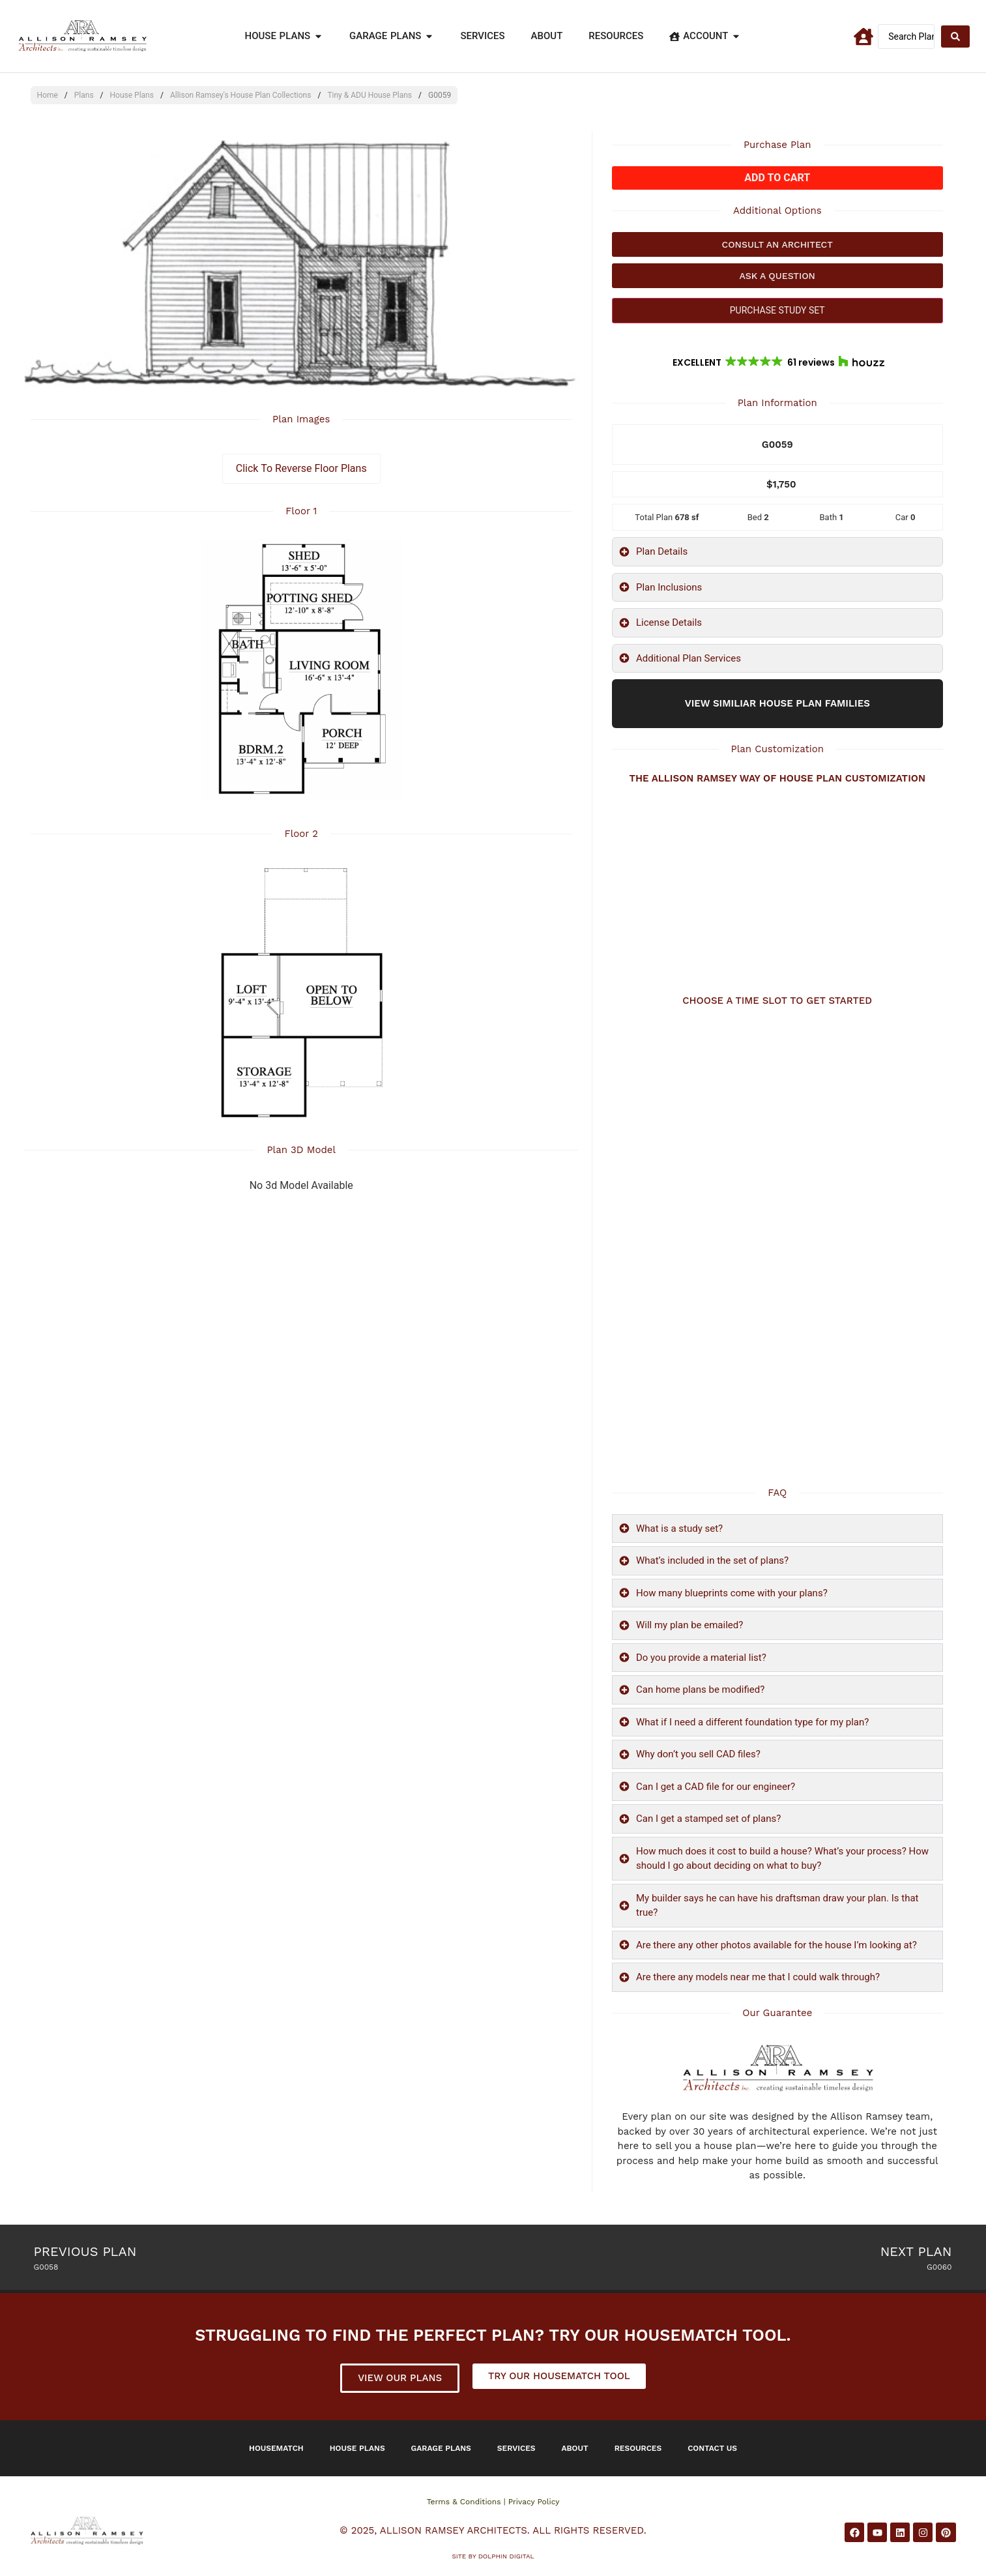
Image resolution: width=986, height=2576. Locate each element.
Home (47, 95)
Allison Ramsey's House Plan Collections (241, 95)
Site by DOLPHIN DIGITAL (493, 2556)
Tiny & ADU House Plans (369, 95)
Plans (84, 95)
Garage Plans (441, 2448)
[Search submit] (955, 36)
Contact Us (712, 2448)
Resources (638, 2448)
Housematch (276, 2448)
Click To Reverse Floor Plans (301, 468)
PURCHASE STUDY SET (777, 310)
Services (516, 2448)
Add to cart (777, 177)
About (575, 2448)
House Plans (132, 95)
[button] (777, 362)
